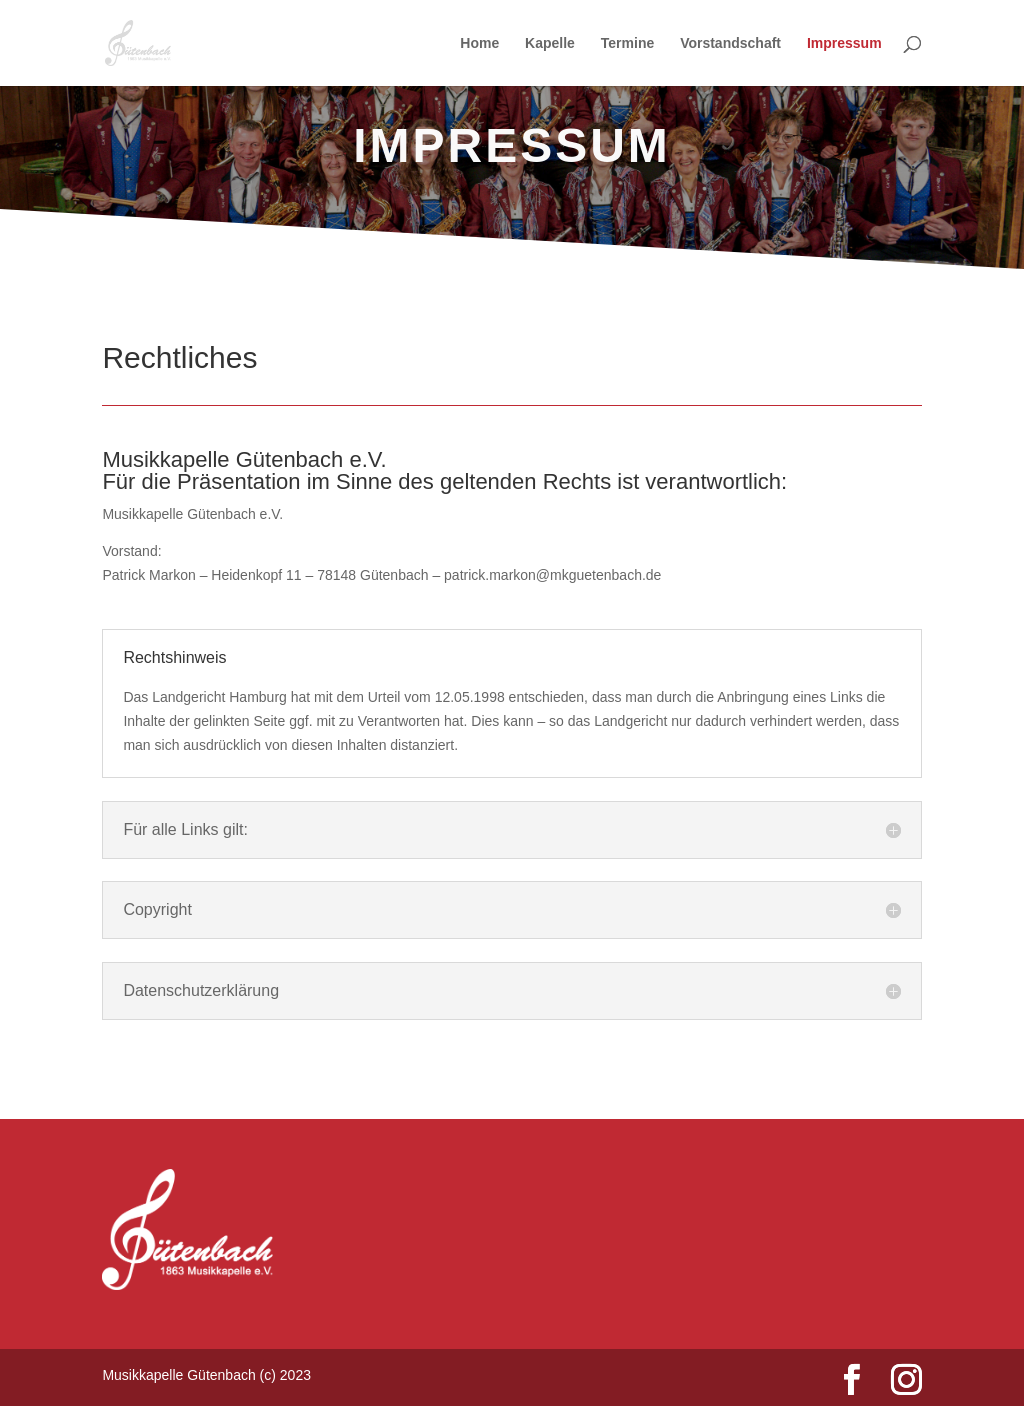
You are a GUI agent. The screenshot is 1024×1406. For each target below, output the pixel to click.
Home (479, 43)
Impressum (844, 43)
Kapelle (550, 43)
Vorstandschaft (730, 43)
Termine (627, 43)
